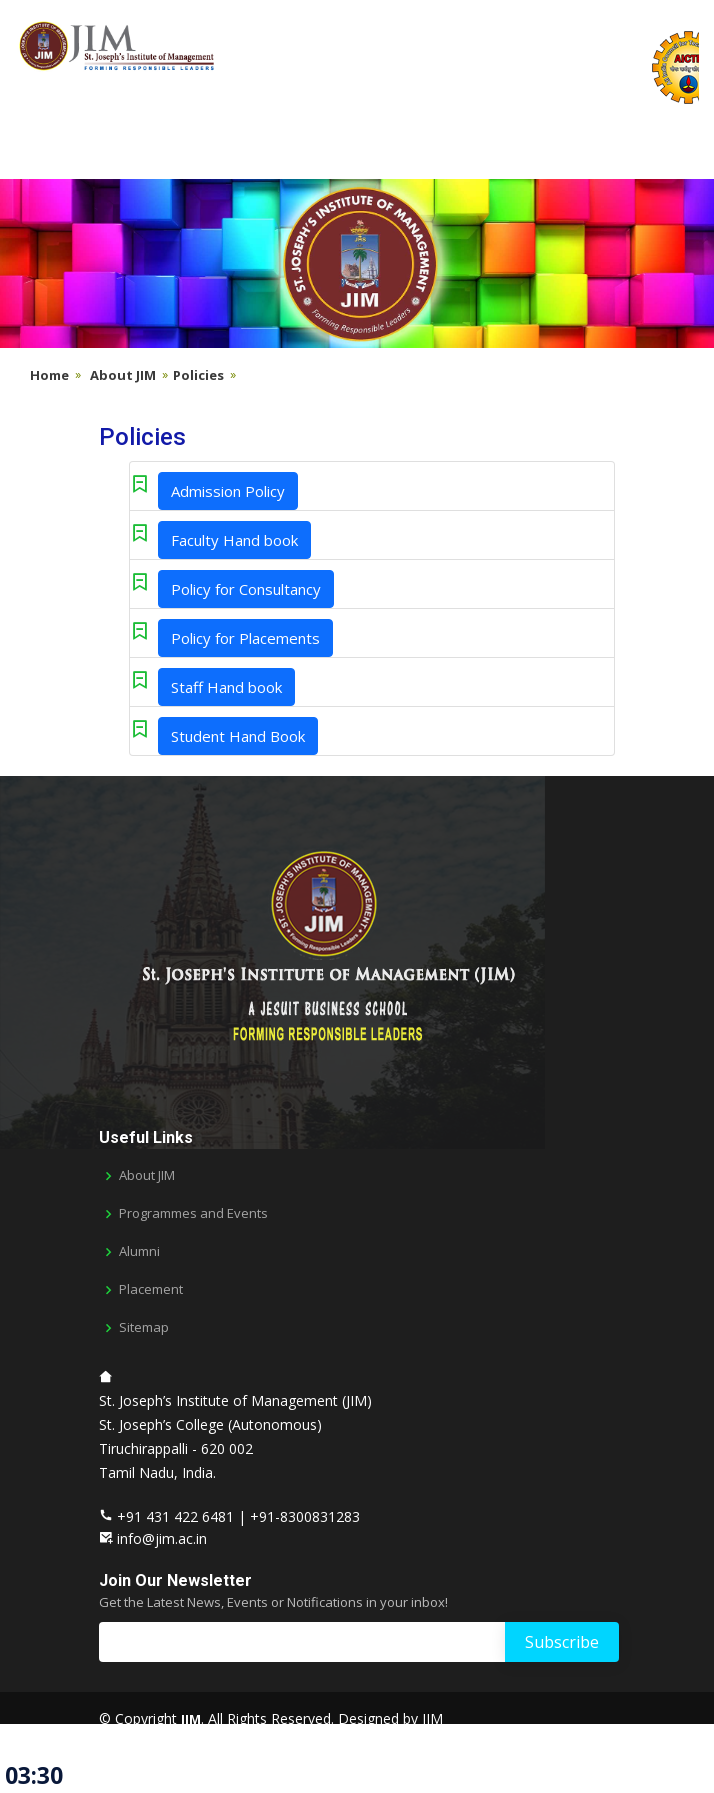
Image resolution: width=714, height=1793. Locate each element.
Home (49, 375)
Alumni (139, 1251)
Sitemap (144, 1327)
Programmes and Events (193, 1213)
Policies (198, 375)
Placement (151, 1289)
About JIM (123, 375)
